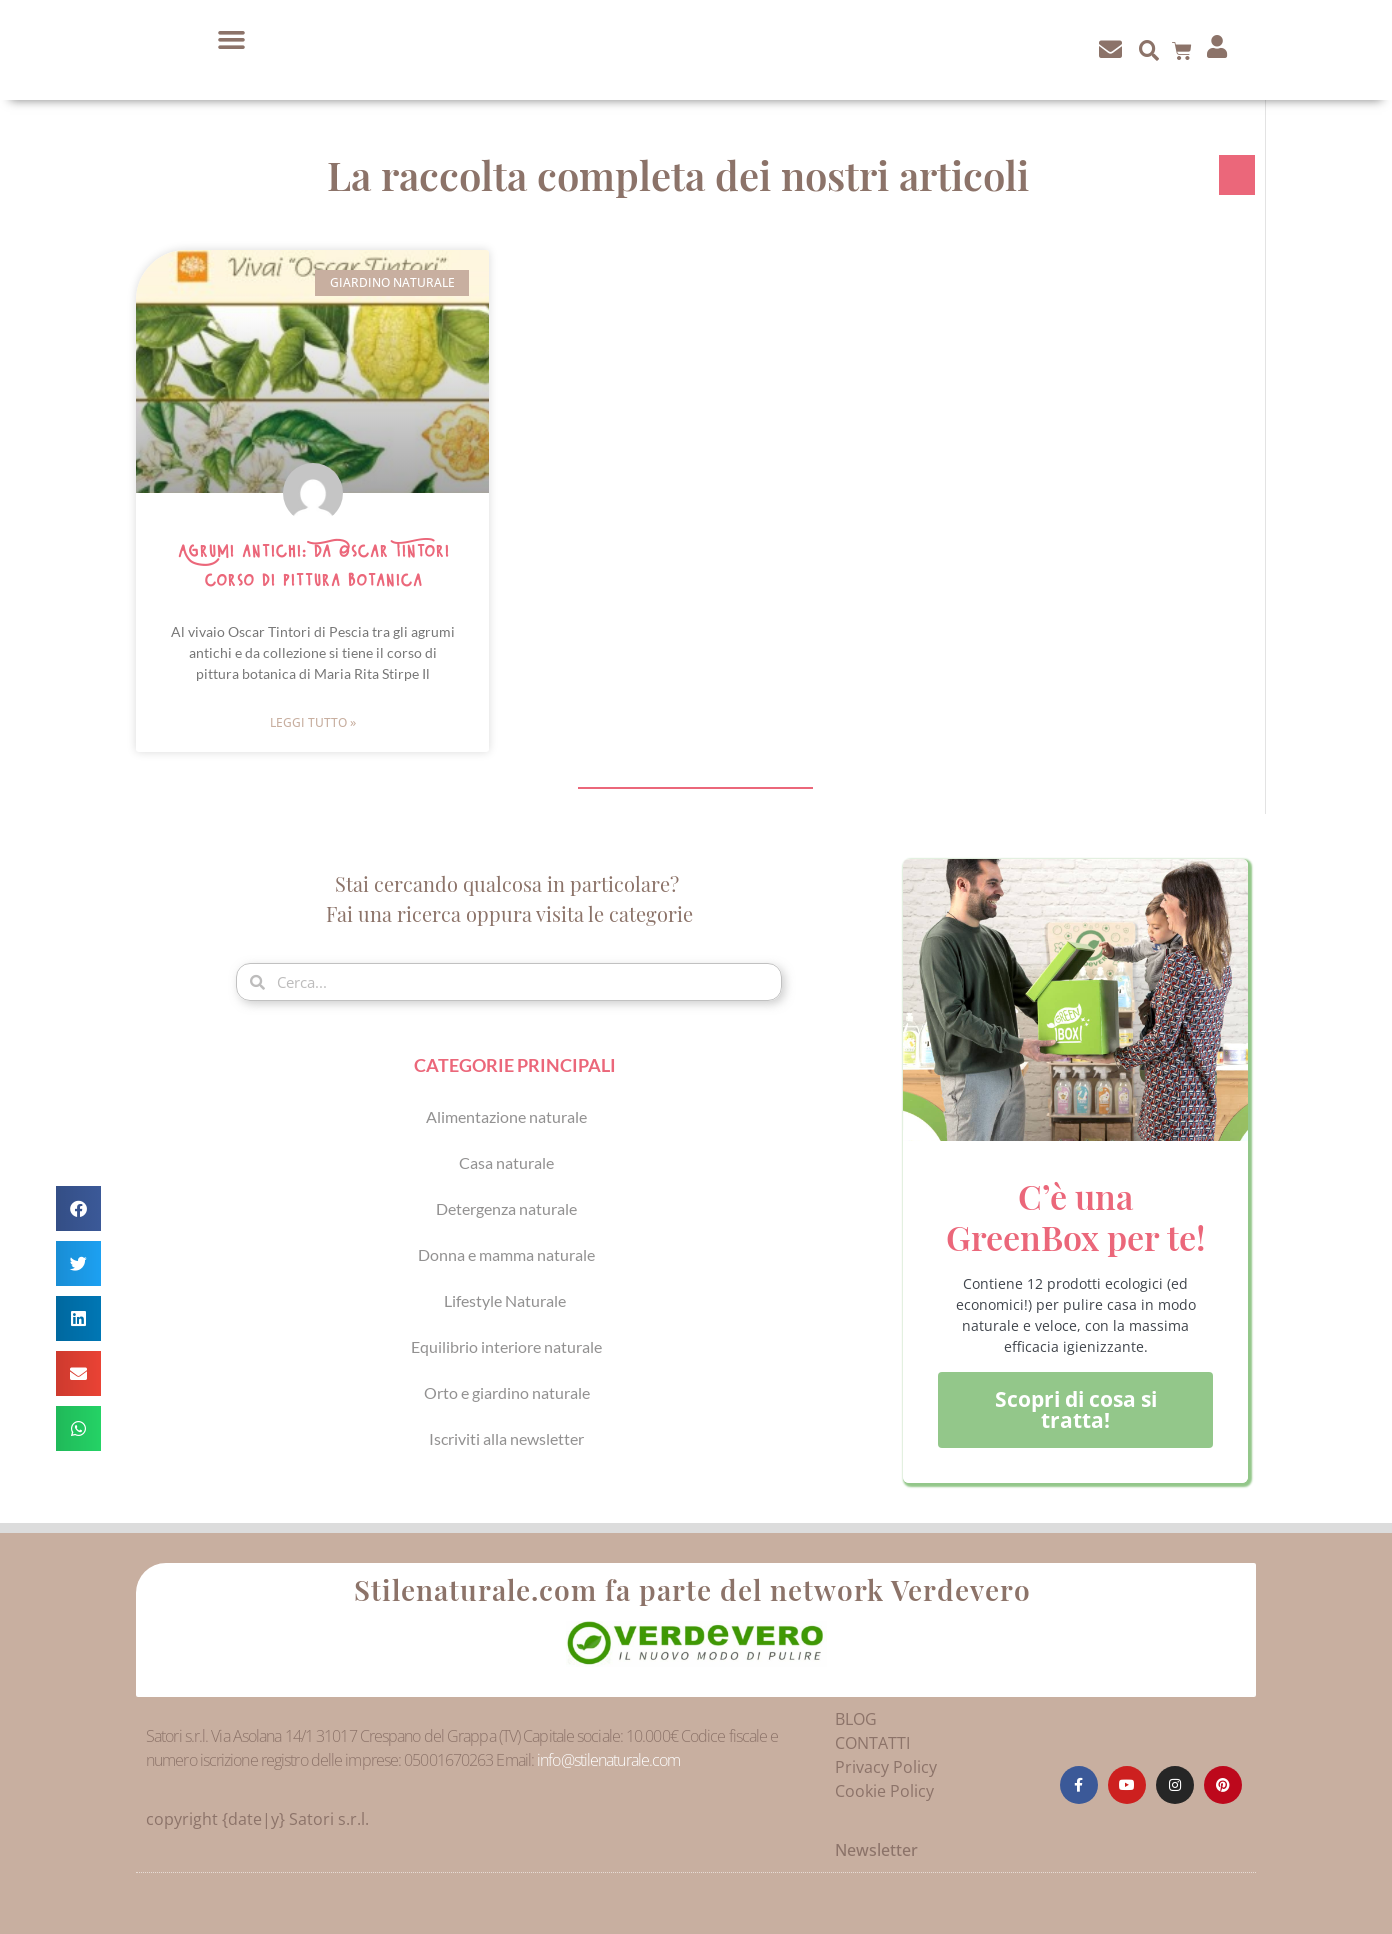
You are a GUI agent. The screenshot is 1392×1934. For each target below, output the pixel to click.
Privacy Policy (886, 1767)
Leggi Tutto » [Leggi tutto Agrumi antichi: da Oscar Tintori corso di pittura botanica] (313, 722)
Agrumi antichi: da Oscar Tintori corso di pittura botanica (313, 566)
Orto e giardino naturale (507, 1392)
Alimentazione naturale (506, 1116)
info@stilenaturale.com (608, 1760)
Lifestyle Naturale (506, 1300)
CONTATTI (872, 1743)
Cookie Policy (884, 1791)
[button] (232, 40)
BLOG (856, 1719)
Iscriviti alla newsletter (506, 1438)
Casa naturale (506, 1162)
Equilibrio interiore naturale (506, 1346)
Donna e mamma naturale (506, 1254)
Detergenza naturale (506, 1208)
